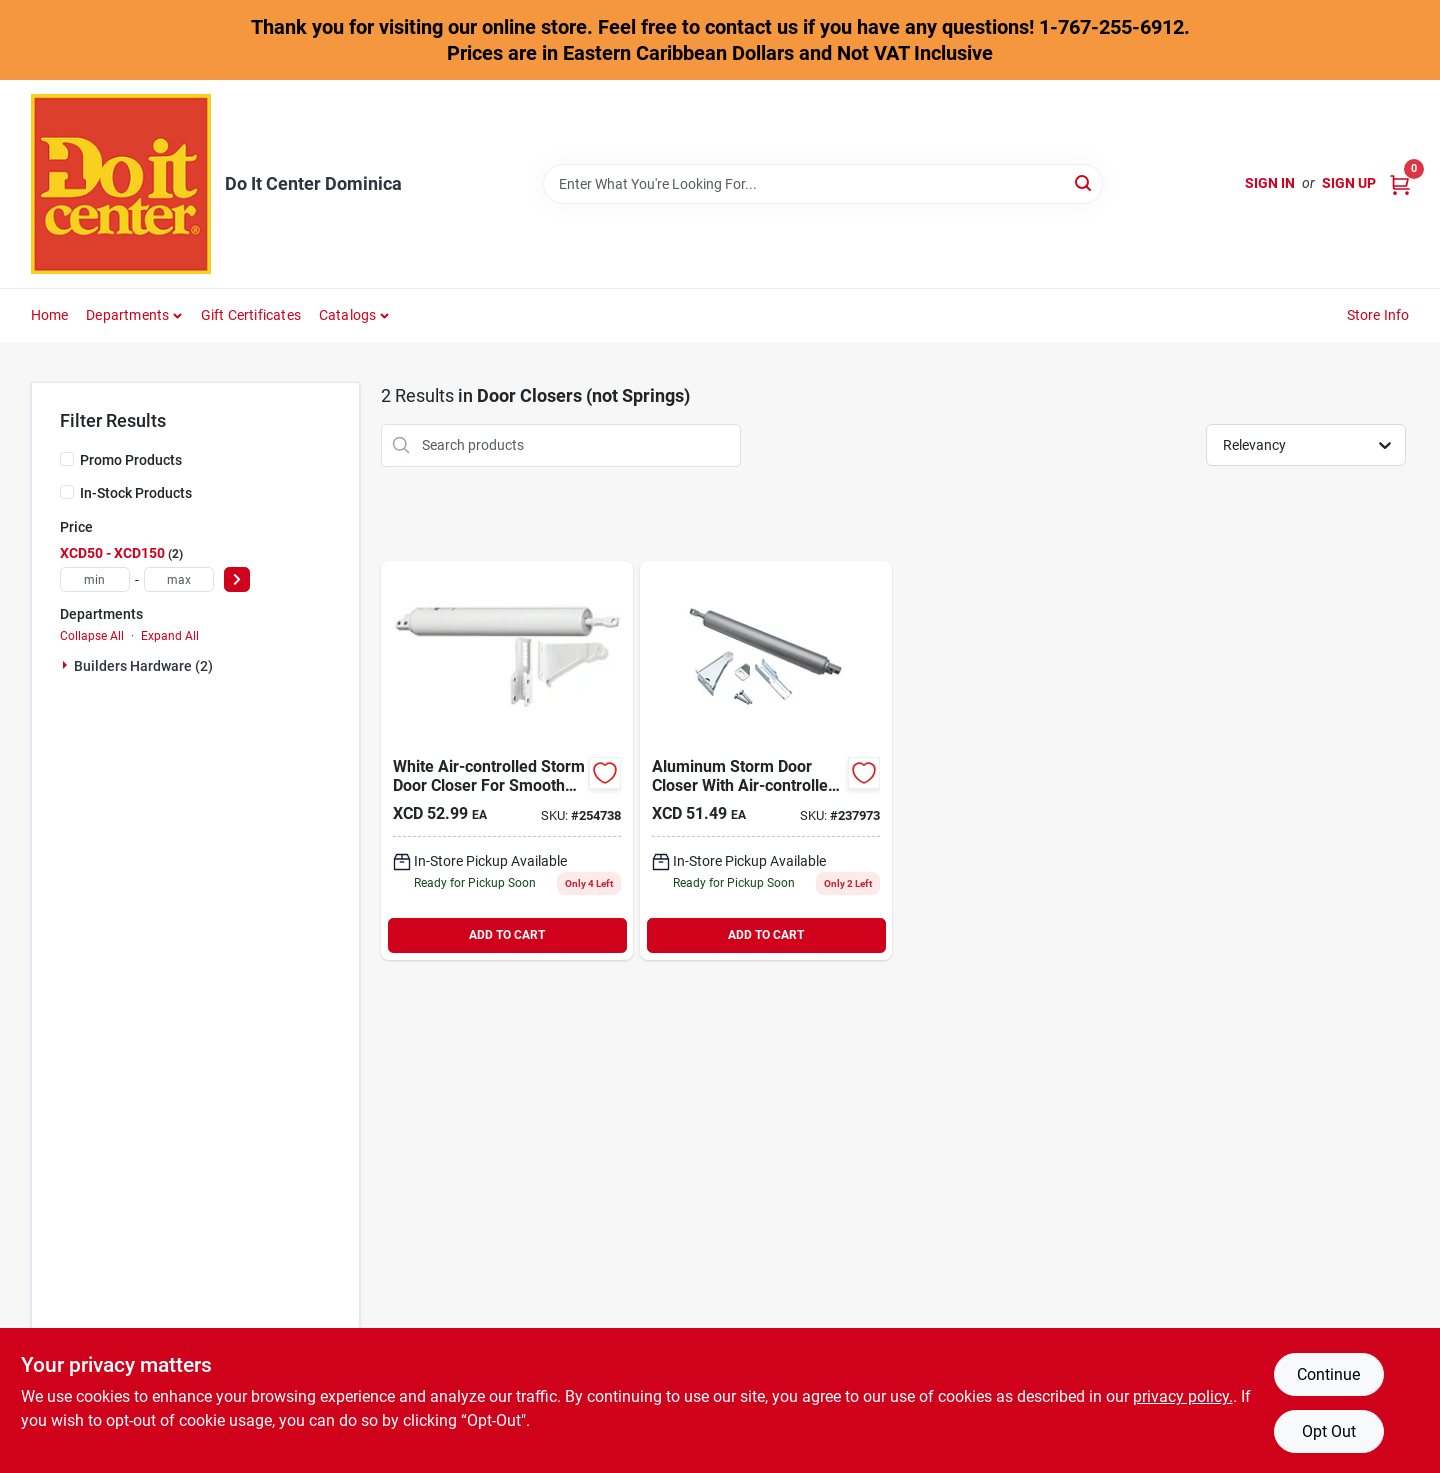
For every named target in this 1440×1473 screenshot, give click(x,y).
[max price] (179, 579)
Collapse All (92, 636)
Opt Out (1329, 1431)
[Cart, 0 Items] (1400, 183)
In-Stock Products (136, 493)
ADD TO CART (507, 935)
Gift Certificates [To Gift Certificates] (251, 315)
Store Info (1378, 315)
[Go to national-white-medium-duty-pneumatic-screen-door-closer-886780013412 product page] (507, 760)
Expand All (170, 636)
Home (50, 315)
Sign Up (1349, 183)
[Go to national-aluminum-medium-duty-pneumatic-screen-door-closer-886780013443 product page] (766, 760)
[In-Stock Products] (67, 492)
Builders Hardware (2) (143, 666)
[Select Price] (237, 579)
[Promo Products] (67, 459)
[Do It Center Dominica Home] (121, 184)
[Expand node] (67, 665)
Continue (1328, 1374)
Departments (127, 315)
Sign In (1270, 183)
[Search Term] (823, 184)
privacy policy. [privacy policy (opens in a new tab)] (1183, 1396)
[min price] (95, 579)
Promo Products (131, 460)
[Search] (1084, 182)
